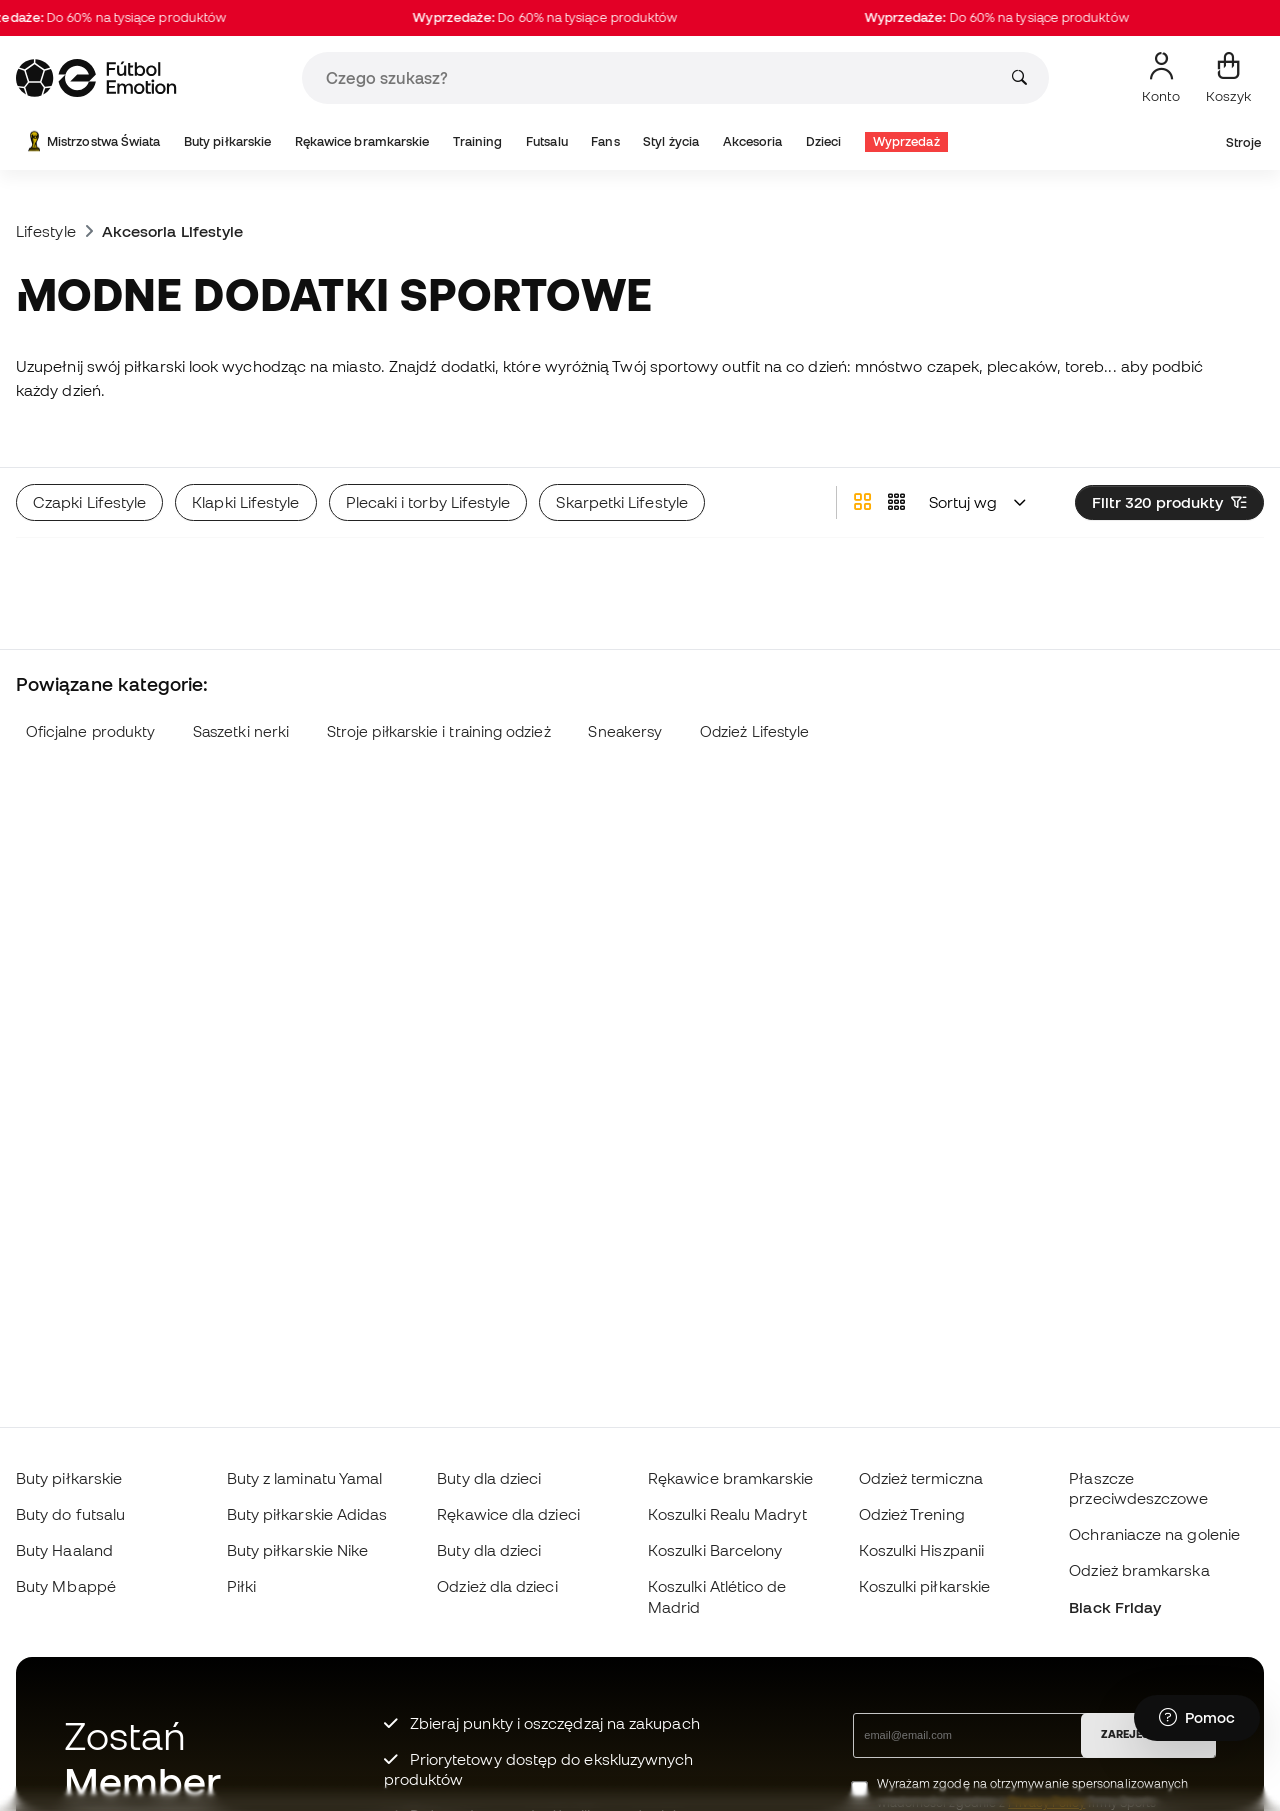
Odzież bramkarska (1139, 1570)
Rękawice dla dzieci (508, 1514)
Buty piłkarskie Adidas (307, 1514)
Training (478, 141)
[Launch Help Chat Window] (1197, 1718)
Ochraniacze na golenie (1154, 1534)
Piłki (241, 1586)
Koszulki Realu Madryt (727, 1514)
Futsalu (547, 141)
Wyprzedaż (906, 141)
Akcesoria (753, 141)
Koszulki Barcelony (715, 1550)
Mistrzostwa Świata (91, 141)
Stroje (1243, 142)
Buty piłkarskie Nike (298, 1550)
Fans (605, 141)
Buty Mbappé (66, 1586)
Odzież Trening (912, 1514)
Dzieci (823, 141)
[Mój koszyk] (1228, 78)
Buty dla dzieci (489, 1478)
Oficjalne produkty (90, 731)
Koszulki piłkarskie (924, 1586)
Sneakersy (625, 731)
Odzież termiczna (921, 1478)
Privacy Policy (1046, 1802)
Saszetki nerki (241, 731)
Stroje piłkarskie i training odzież (439, 731)
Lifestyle (46, 231)
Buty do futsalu (70, 1514)
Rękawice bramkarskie (362, 141)
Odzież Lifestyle (754, 731)
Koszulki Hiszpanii (921, 1550)
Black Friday (1115, 1607)
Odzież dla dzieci (497, 1586)
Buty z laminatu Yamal (305, 1478)
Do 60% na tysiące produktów (561, 18)
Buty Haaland (64, 1550)
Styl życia (671, 141)
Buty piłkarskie (227, 141)
